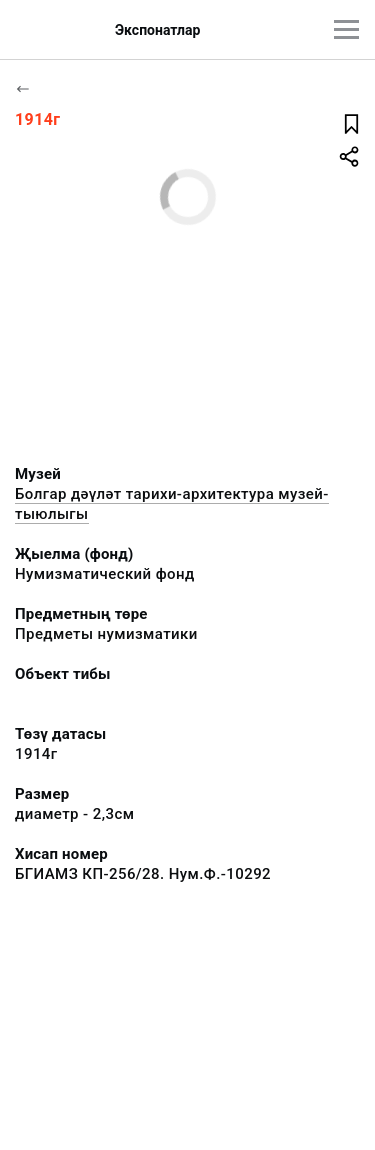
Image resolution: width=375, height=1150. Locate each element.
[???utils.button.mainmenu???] (346, 29)
